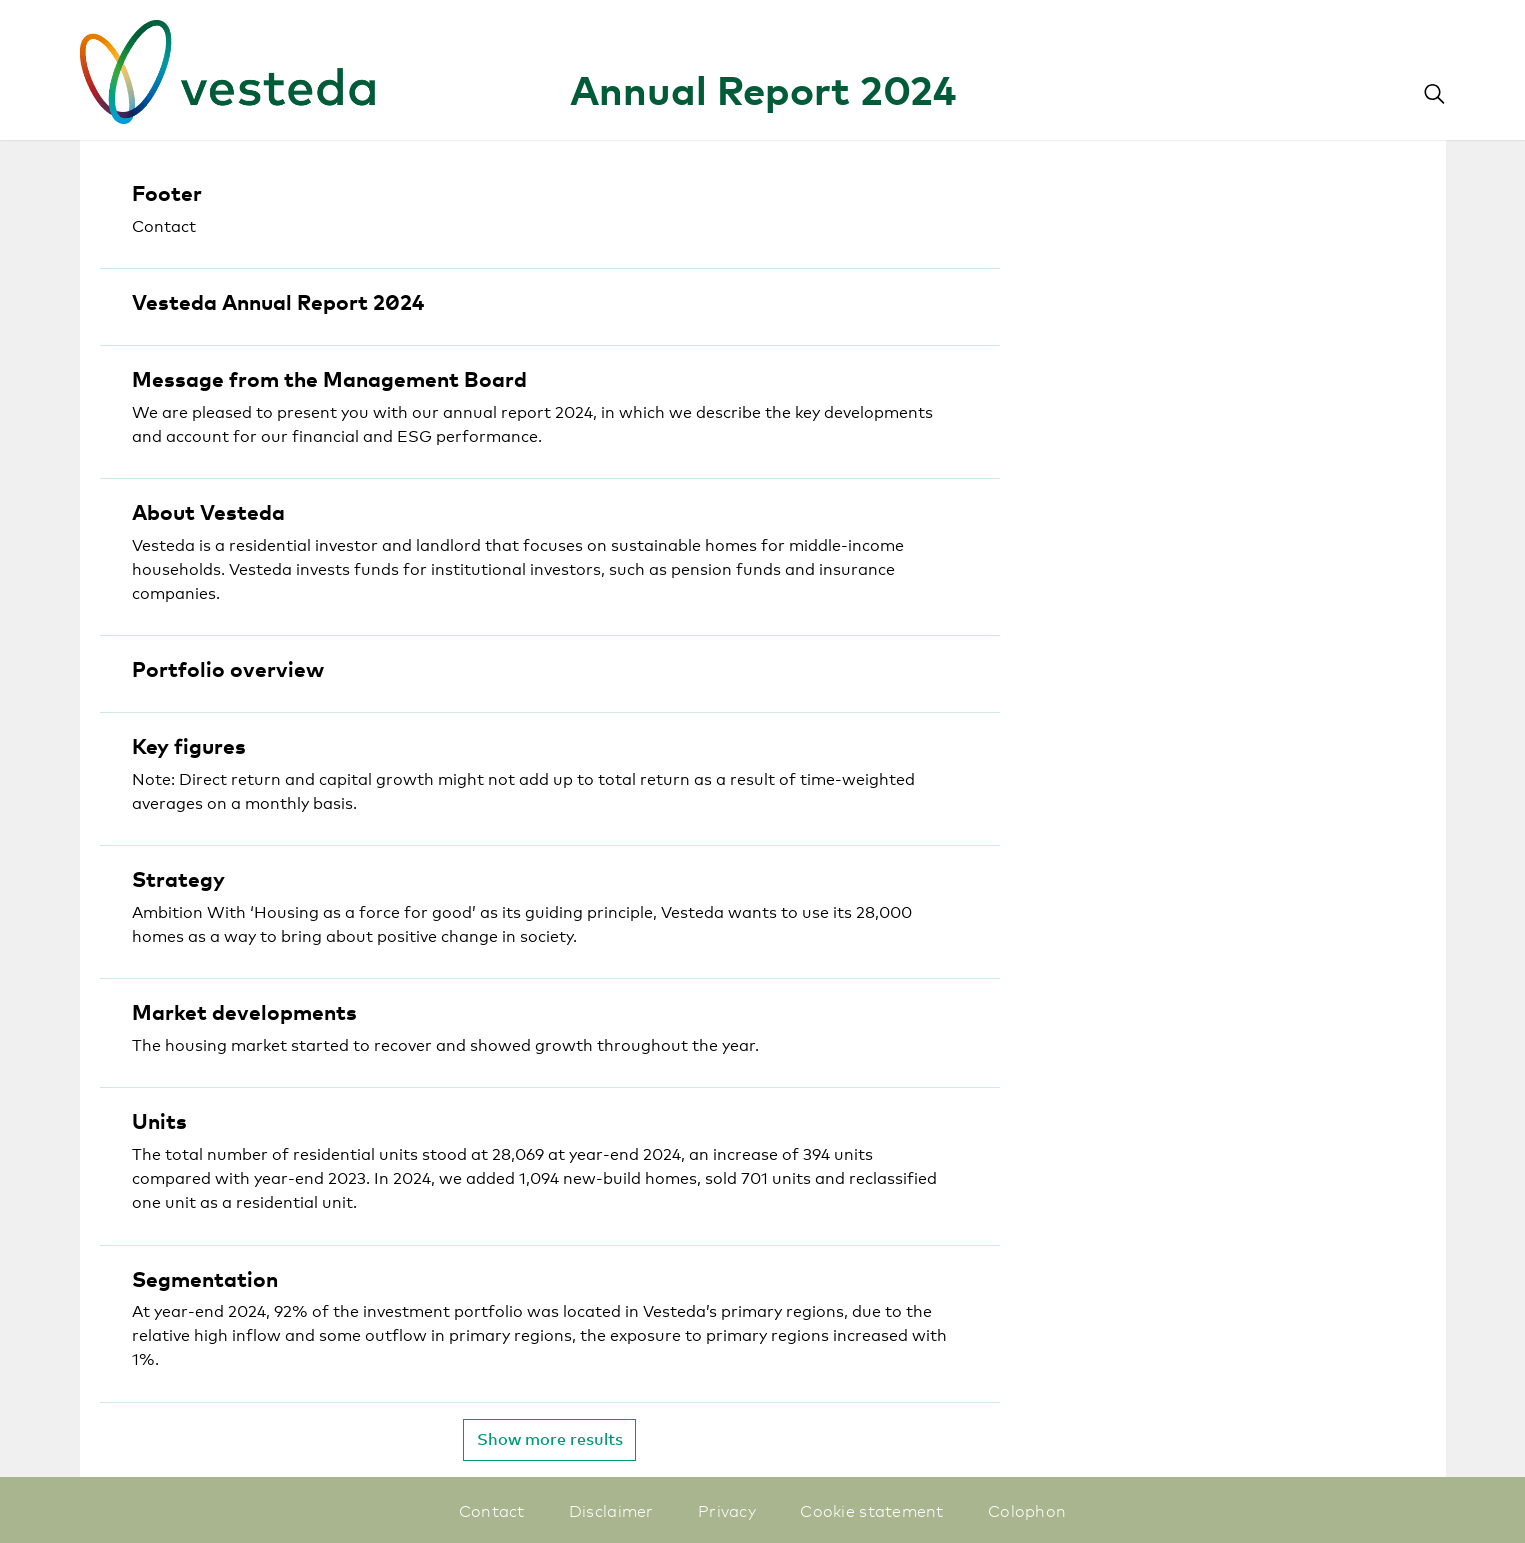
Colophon (1027, 1510)
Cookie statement (871, 1510)
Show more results (550, 1438)
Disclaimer (611, 1510)
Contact (492, 1510)
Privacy (727, 1510)
